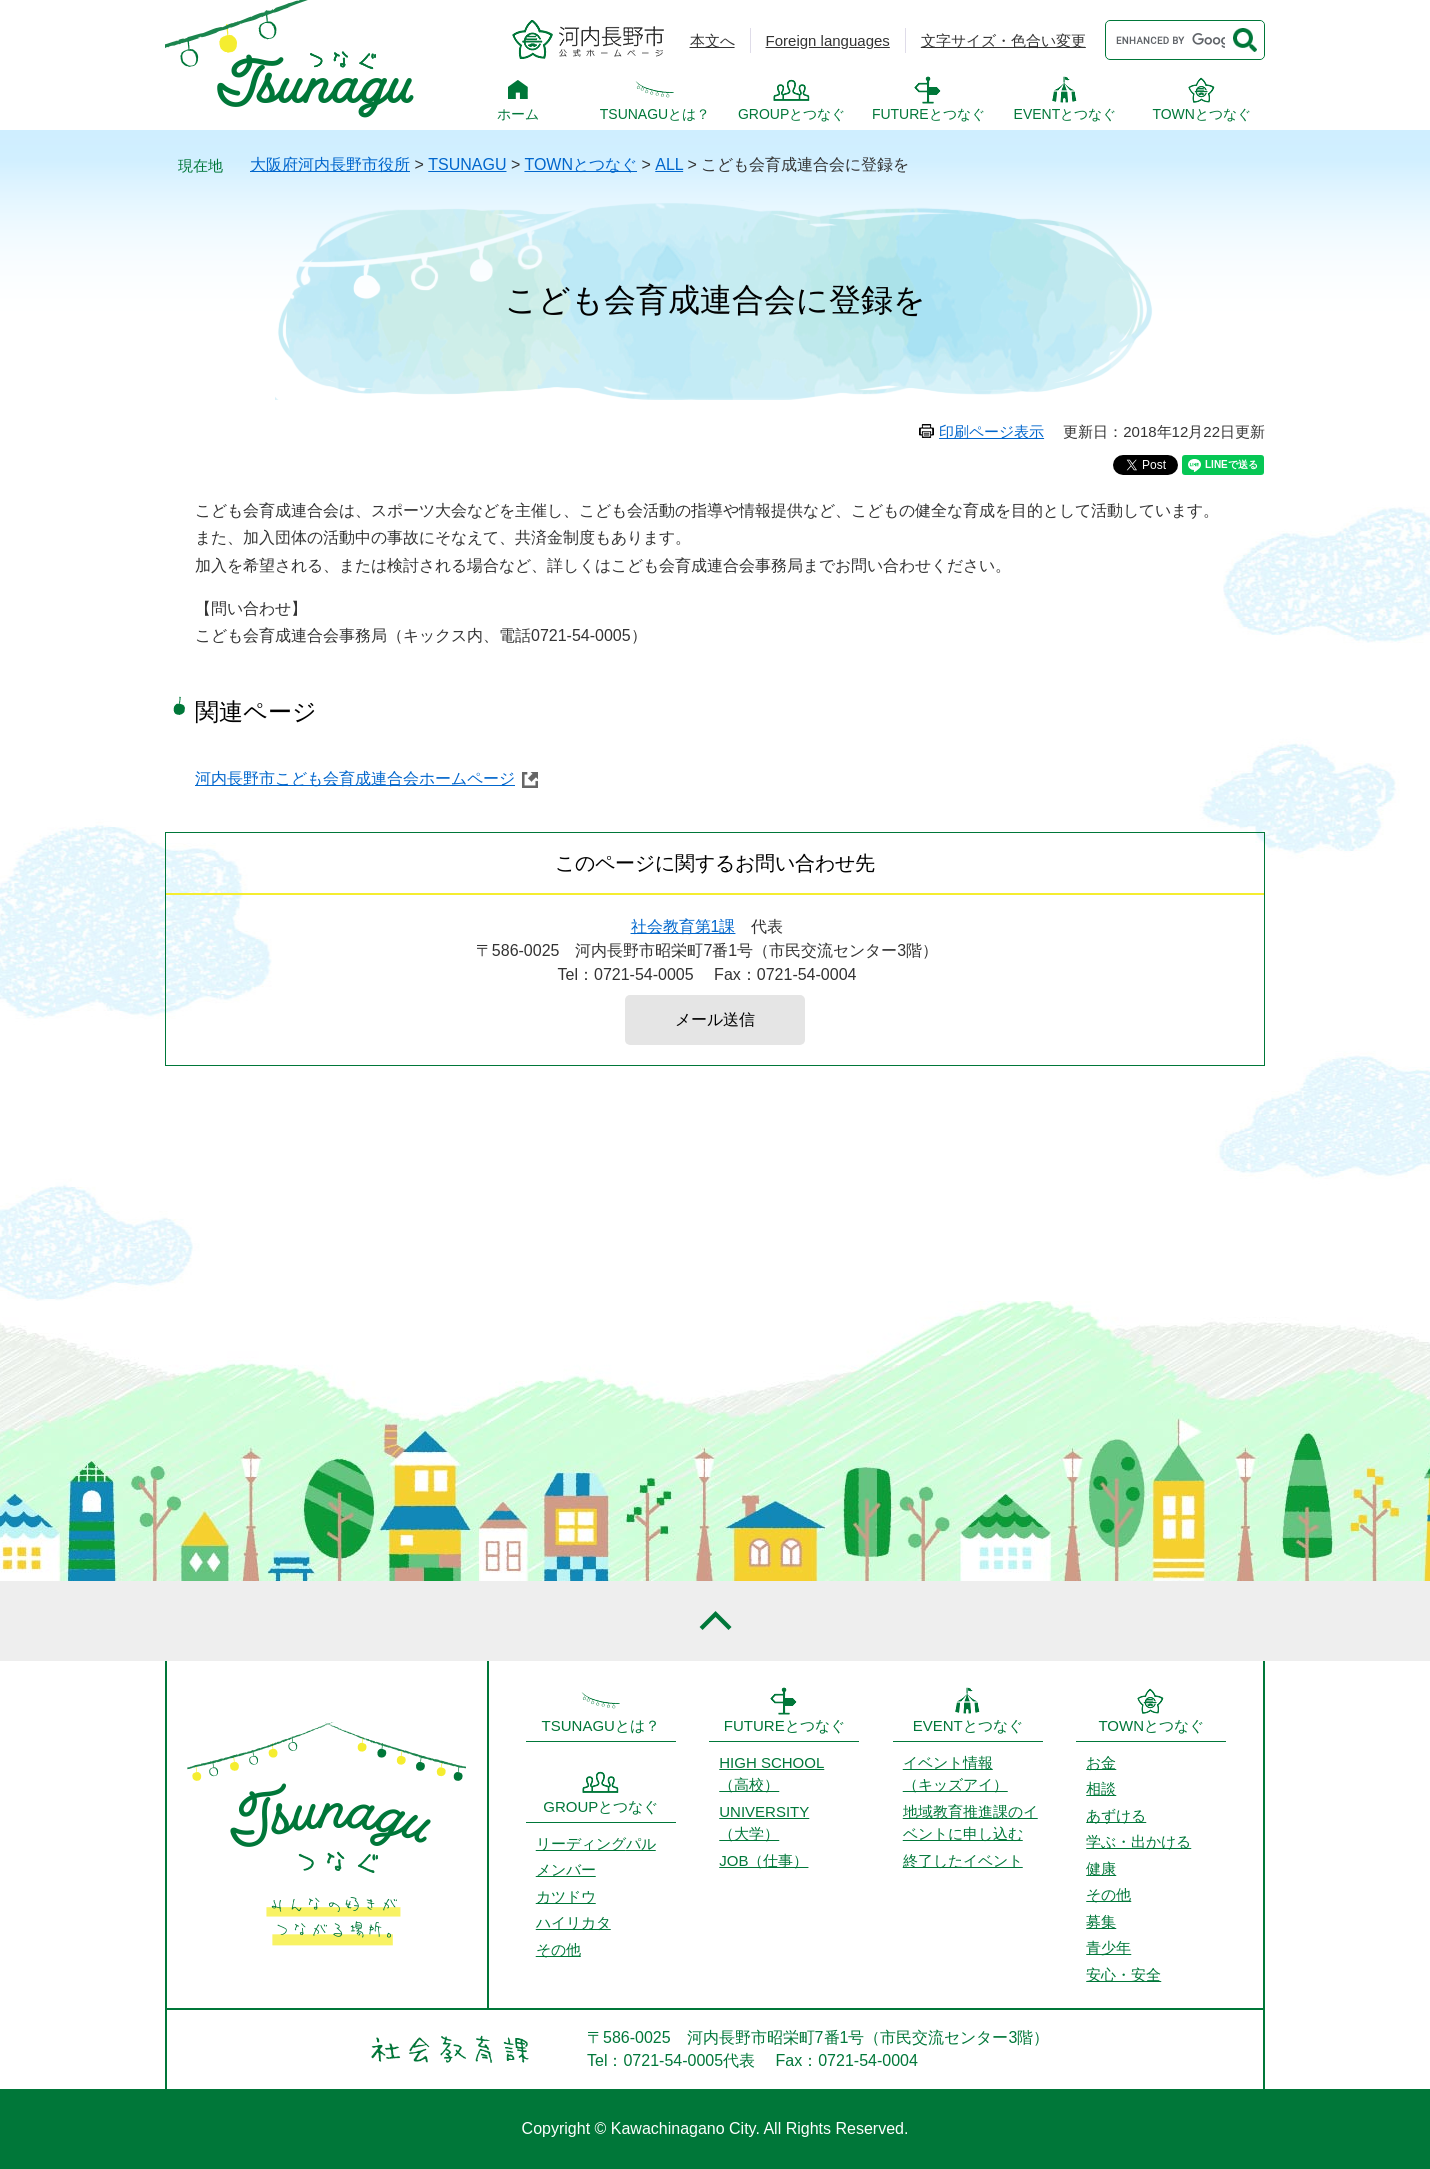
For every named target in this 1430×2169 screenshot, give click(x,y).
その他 (558, 1949)
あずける (1116, 1815)
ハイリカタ (573, 1922)
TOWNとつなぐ (1201, 114)
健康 (1101, 1868)
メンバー (566, 1869)
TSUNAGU (467, 164)
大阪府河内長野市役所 (330, 164)
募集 (1101, 1921)
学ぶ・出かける (1138, 1841)
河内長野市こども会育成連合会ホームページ (355, 778)
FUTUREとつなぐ (928, 114)
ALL (669, 164)
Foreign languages (828, 40)
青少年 (1108, 1947)
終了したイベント (963, 1860)
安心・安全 (1123, 1974)
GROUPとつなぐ (791, 114)
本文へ (712, 40)
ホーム (518, 114)
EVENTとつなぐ (1065, 114)
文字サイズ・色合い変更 (1003, 40)
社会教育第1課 (683, 926)
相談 (1101, 1788)
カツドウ (566, 1896)
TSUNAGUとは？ (655, 114)
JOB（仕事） (763, 1860)
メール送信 (715, 1019)
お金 (1101, 1762)
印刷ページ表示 (991, 431)
